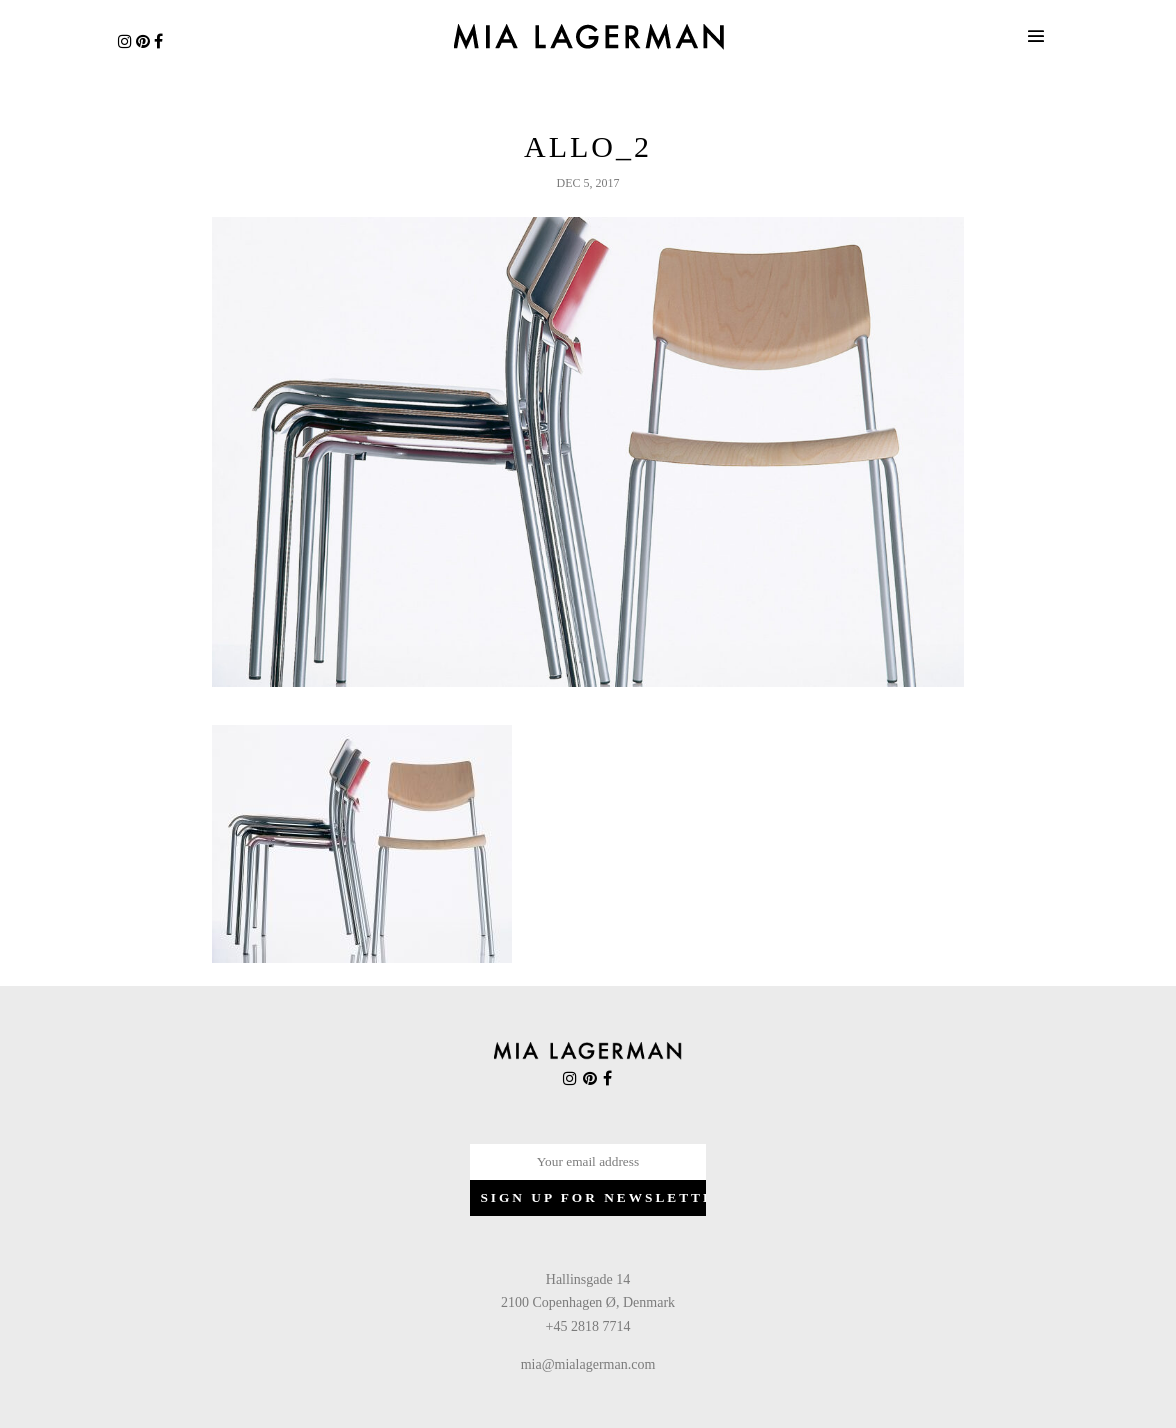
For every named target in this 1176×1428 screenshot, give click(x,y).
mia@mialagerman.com (588, 1364)
